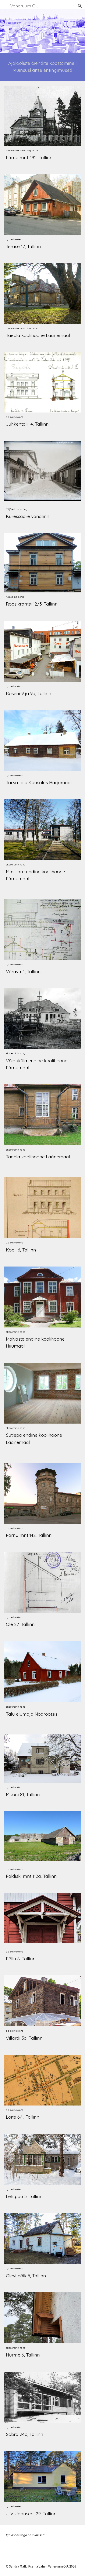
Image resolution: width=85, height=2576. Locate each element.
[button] (5, 6)
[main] (42, 67)
